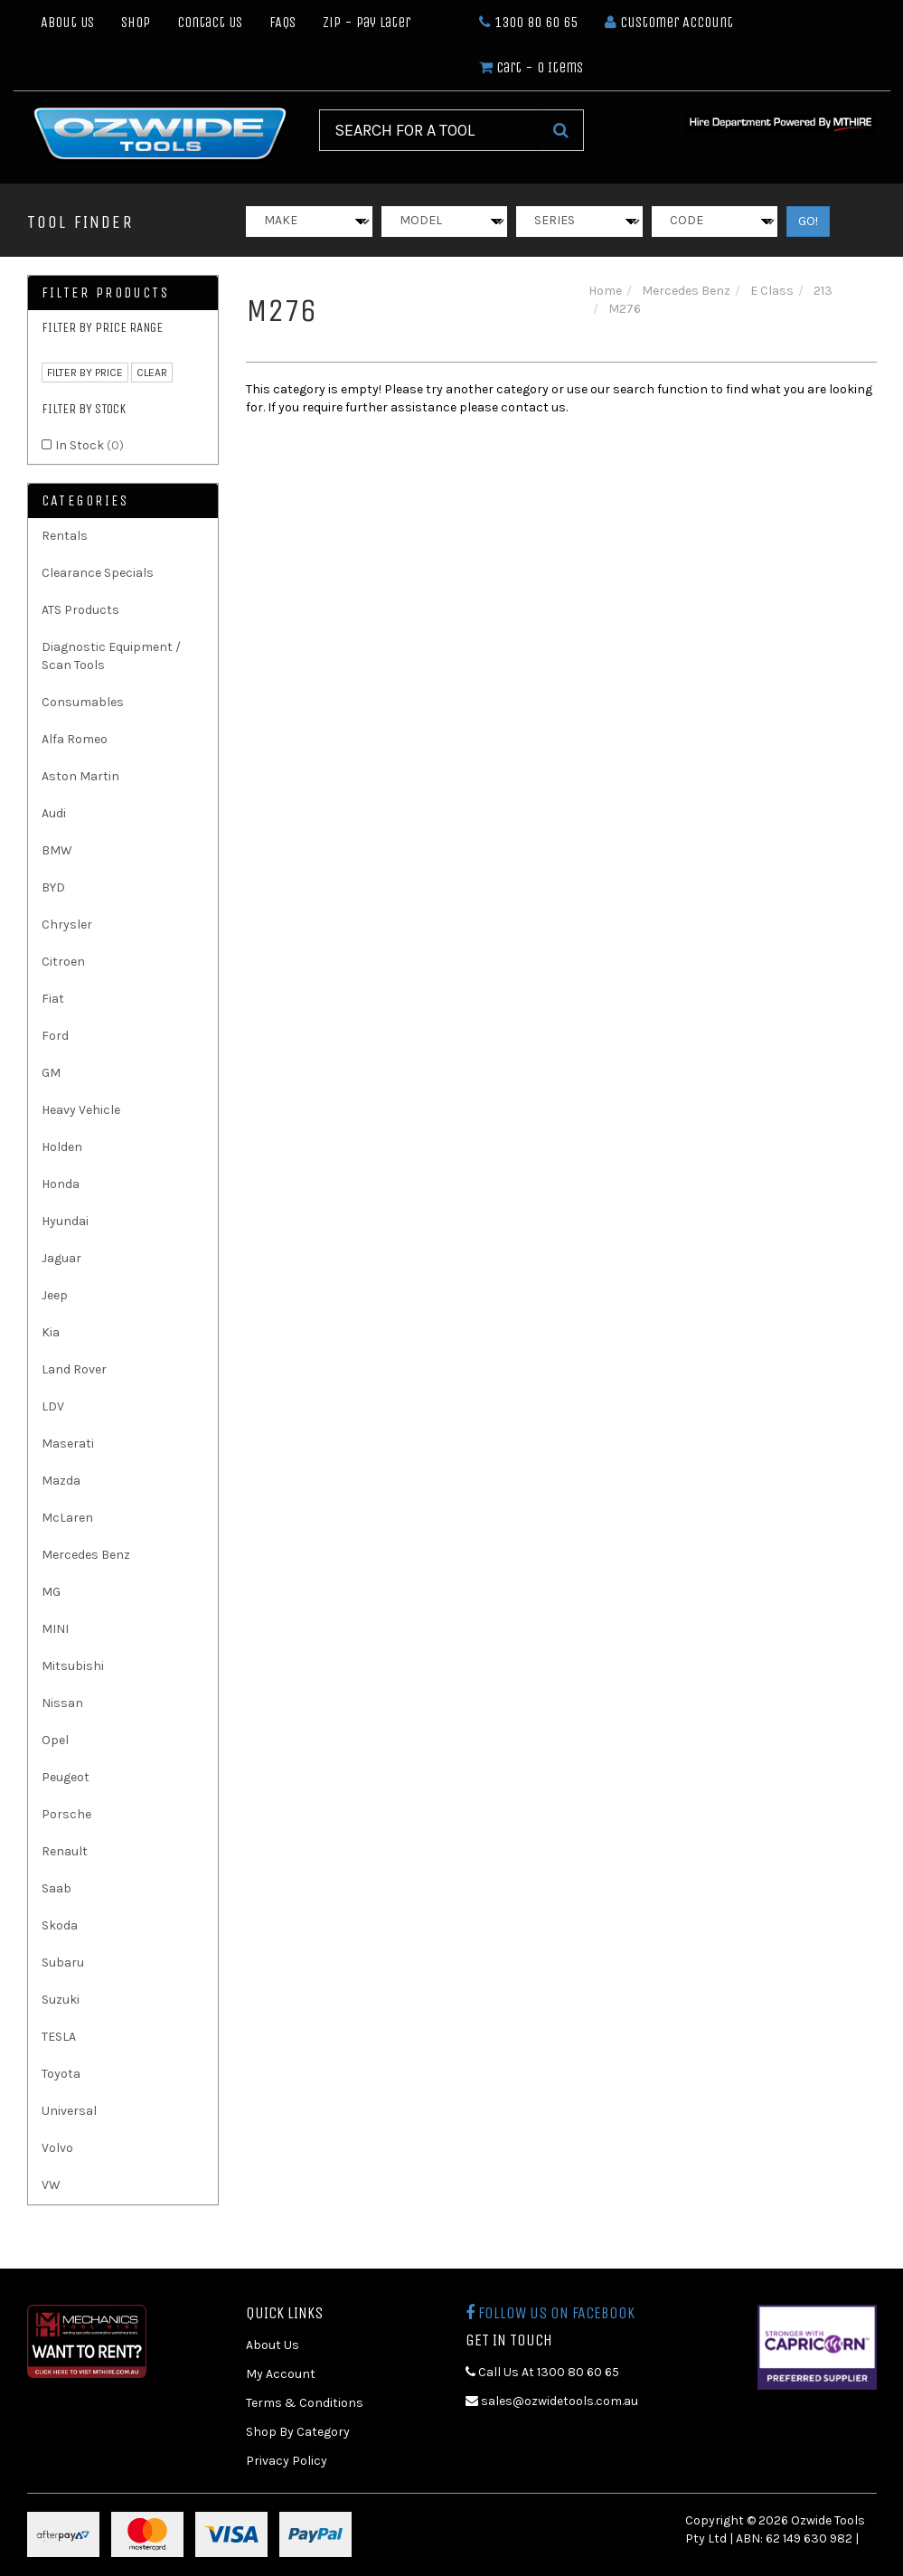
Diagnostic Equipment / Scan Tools (111, 656)
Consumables (83, 702)
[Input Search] (429, 130)
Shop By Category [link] (298, 2431)
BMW (57, 850)
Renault (65, 1851)
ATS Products (80, 610)
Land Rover (74, 1369)
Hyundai (65, 1221)
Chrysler (67, 924)
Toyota (61, 2073)
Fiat (53, 998)
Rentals (65, 535)
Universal (69, 2110)
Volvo (57, 2148)
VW (51, 2185)
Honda (61, 1184)
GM (51, 1072)
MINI (55, 1629)
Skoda (60, 1925)
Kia (51, 1332)
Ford (55, 1035)
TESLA (59, 2036)
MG (51, 1591)
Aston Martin (80, 776)
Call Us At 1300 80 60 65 (542, 2372)
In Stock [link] (89, 445)
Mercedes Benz (86, 1554)
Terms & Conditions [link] (304, 2403)
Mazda (61, 1480)
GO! (808, 221)
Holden (62, 1147)
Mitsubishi (73, 1666)
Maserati (68, 1443)
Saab (56, 1888)
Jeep (55, 1295)
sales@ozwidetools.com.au (552, 2401)
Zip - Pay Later (366, 22)
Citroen (63, 961)
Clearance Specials (98, 572)
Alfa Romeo (75, 739)
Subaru (63, 1962)
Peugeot (65, 1777)
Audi (54, 813)
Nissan (62, 1703)
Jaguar (61, 1258)
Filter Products (106, 293)
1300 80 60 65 (528, 22)
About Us (67, 22)
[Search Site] (561, 130)
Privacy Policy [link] (286, 2460)
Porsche (66, 1814)
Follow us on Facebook (550, 2313)
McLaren (67, 1517)
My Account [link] (280, 2374)
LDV (53, 1406)
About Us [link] (272, 2345)
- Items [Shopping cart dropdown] (531, 67)
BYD (53, 887)
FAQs (282, 22)
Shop (135, 22)
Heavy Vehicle (81, 1110)
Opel (55, 1740)
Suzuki (61, 1999)
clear (151, 372)
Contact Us (209, 22)
